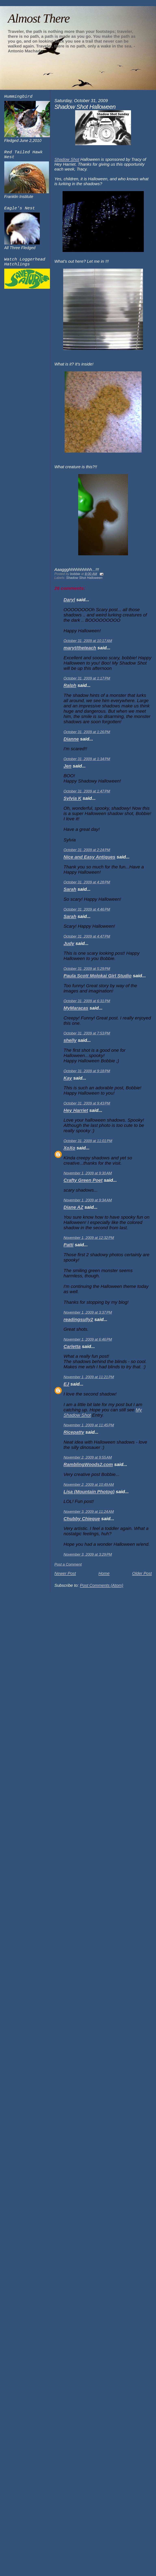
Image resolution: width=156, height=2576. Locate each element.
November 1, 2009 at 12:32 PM (89, 1238)
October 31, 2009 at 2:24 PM (87, 850)
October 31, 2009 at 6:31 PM (87, 1001)
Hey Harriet (76, 1110)
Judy (69, 943)
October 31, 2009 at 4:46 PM (87, 909)
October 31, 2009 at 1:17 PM (87, 678)
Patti (69, 1244)
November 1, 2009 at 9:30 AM (88, 1173)
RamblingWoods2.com (88, 1464)
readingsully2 (78, 1319)
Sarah (70, 889)
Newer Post (65, 1573)
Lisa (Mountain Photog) (89, 1491)
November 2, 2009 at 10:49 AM (89, 1485)
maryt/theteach (80, 647)
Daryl (69, 599)
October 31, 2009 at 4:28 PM (87, 882)
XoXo (69, 1147)
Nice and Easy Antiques (89, 856)
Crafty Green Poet (83, 1180)
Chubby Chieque (82, 1518)
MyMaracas (76, 1008)
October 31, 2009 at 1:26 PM (87, 732)
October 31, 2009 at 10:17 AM (88, 641)
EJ (66, 1384)
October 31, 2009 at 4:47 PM (87, 936)
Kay (68, 1078)
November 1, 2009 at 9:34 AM (88, 1200)
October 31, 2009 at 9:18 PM (87, 1071)
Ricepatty (74, 1432)
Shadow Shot (66, 159)
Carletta (72, 1346)
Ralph (70, 685)
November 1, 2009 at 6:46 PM (88, 1339)
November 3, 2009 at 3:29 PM (88, 1554)
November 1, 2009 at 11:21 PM (89, 1377)
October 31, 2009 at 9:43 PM (87, 1103)
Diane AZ (73, 1207)
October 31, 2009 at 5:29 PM (87, 969)
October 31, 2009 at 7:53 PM (87, 1033)
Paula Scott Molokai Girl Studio (98, 975)
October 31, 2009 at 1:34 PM (87, 759)
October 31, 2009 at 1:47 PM (87, 791)
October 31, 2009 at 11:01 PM (88, 1141)
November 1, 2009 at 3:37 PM (88, 1312)
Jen (68, 766)
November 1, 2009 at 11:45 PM (89, 1425)
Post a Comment (68, 1564)
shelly (70, 1040)
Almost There (38, 18)
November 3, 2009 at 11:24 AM (89, 1512)
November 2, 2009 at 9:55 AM (88, 1457)
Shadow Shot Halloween (84, 577)
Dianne (71, 739)
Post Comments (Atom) (101, 1585)
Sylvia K (72, 798)
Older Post (142, 1573)
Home (104, 1573)
